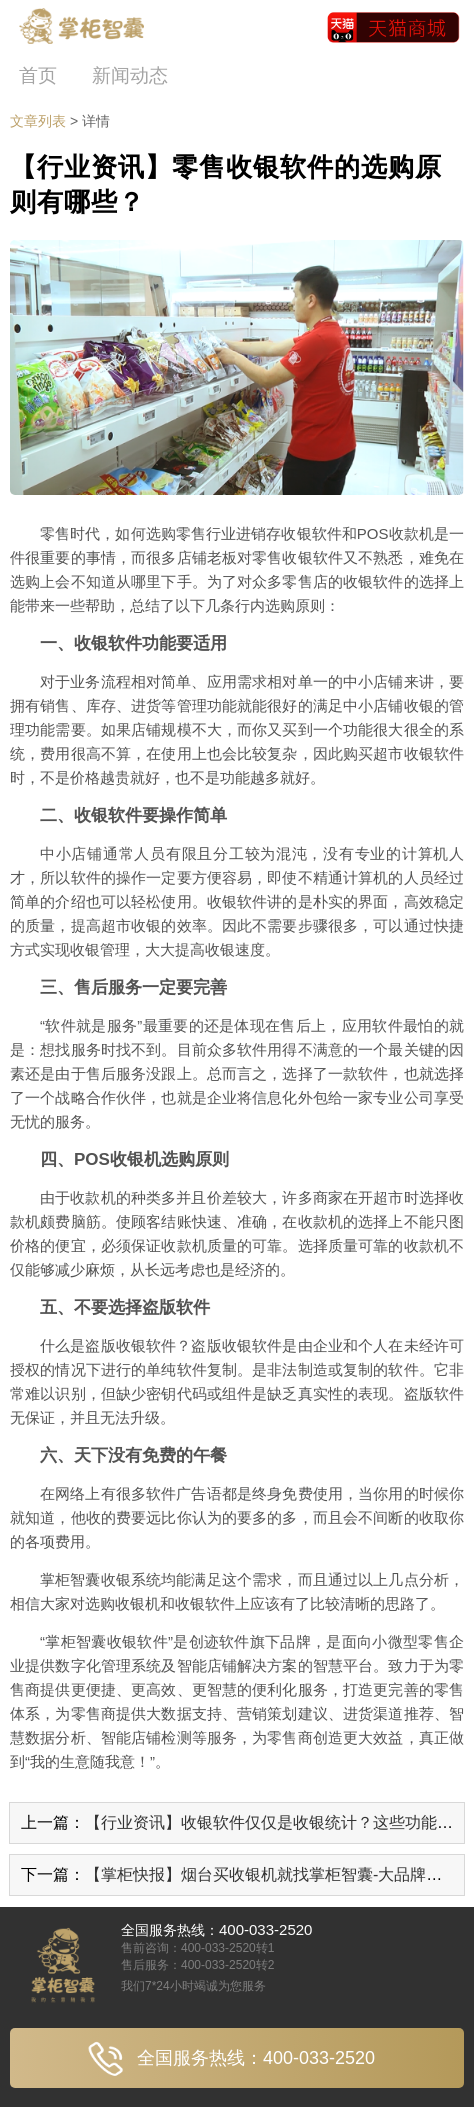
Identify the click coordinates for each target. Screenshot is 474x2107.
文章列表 (38, 121)
